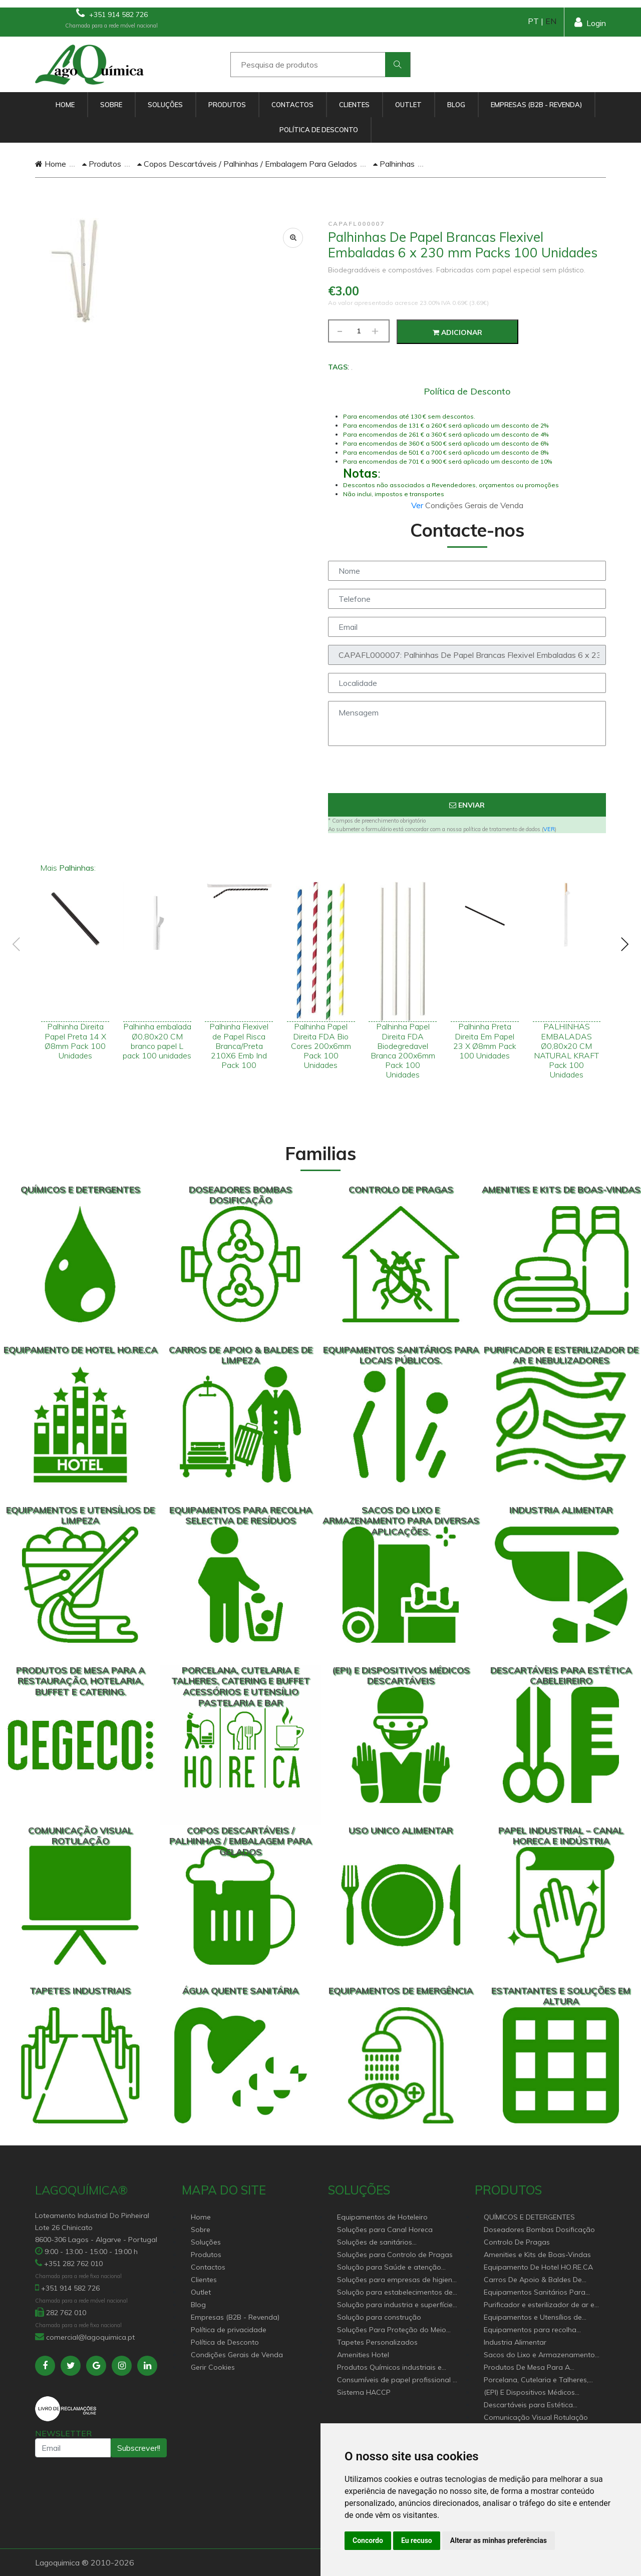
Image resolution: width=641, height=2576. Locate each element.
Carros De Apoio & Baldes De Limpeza (533, 2280)
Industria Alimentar (515, 2342)
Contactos (292, 105)
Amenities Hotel (363, 2354)
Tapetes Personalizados (377, 2342)
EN (550, 21)
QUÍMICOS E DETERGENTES (529, 2217)
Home (65, 105)
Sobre (111, 105)
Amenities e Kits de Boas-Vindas (537, 2254)
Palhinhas (394, 164)
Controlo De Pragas (517, 2242)
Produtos (227, 105)
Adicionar (457, 332)
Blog (456, 105)
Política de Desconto (318, 130)
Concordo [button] (368, 2540)
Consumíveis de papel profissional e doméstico (397, 2380)
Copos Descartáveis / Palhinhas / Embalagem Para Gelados (247, 164)
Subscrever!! (138, 2448)
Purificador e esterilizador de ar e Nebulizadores (539, 2305)
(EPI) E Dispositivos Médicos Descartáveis (529, 2393)
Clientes (354, 105)
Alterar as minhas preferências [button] (498, 2540)
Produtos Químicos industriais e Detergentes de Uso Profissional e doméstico (393, 2368)
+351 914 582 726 (112, 13)
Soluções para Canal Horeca (385, 2229)
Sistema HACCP (364, 2392)
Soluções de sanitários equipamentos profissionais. (384, 2243)
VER (549, 829)
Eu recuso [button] (416, 2540)
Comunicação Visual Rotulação (536, 2417)
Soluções (165, 105)
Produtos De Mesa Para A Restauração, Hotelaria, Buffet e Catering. (537, 2368)
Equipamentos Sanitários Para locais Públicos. (534, 2293)
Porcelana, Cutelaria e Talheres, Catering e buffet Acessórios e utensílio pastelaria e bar (536, 2380)
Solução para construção (379, 2317)
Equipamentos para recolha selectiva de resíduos (530, 2330)
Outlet (408, 105)
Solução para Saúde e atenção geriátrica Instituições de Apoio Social (389, 2268)
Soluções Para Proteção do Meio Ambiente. (391, 2330)
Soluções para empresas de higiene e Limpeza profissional (396, 2280)
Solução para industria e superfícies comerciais (396, 2305)
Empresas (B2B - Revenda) (536, 105)
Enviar (467, 805)
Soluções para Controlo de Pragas (395, 2254)
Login (590, 22)
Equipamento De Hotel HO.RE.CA (538, 2267)
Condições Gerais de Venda (237, 2354)
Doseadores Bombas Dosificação (539, 2229)
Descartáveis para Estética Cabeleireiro (528, 2405)
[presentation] (467, 773)
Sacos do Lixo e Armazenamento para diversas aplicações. (539, 2355)
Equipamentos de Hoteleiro (382, 2217)
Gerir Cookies (213, 2367)
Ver (418, 505)
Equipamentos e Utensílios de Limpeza (533, 2318)
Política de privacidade (228, 2329)
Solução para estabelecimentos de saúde (395, 2293)
